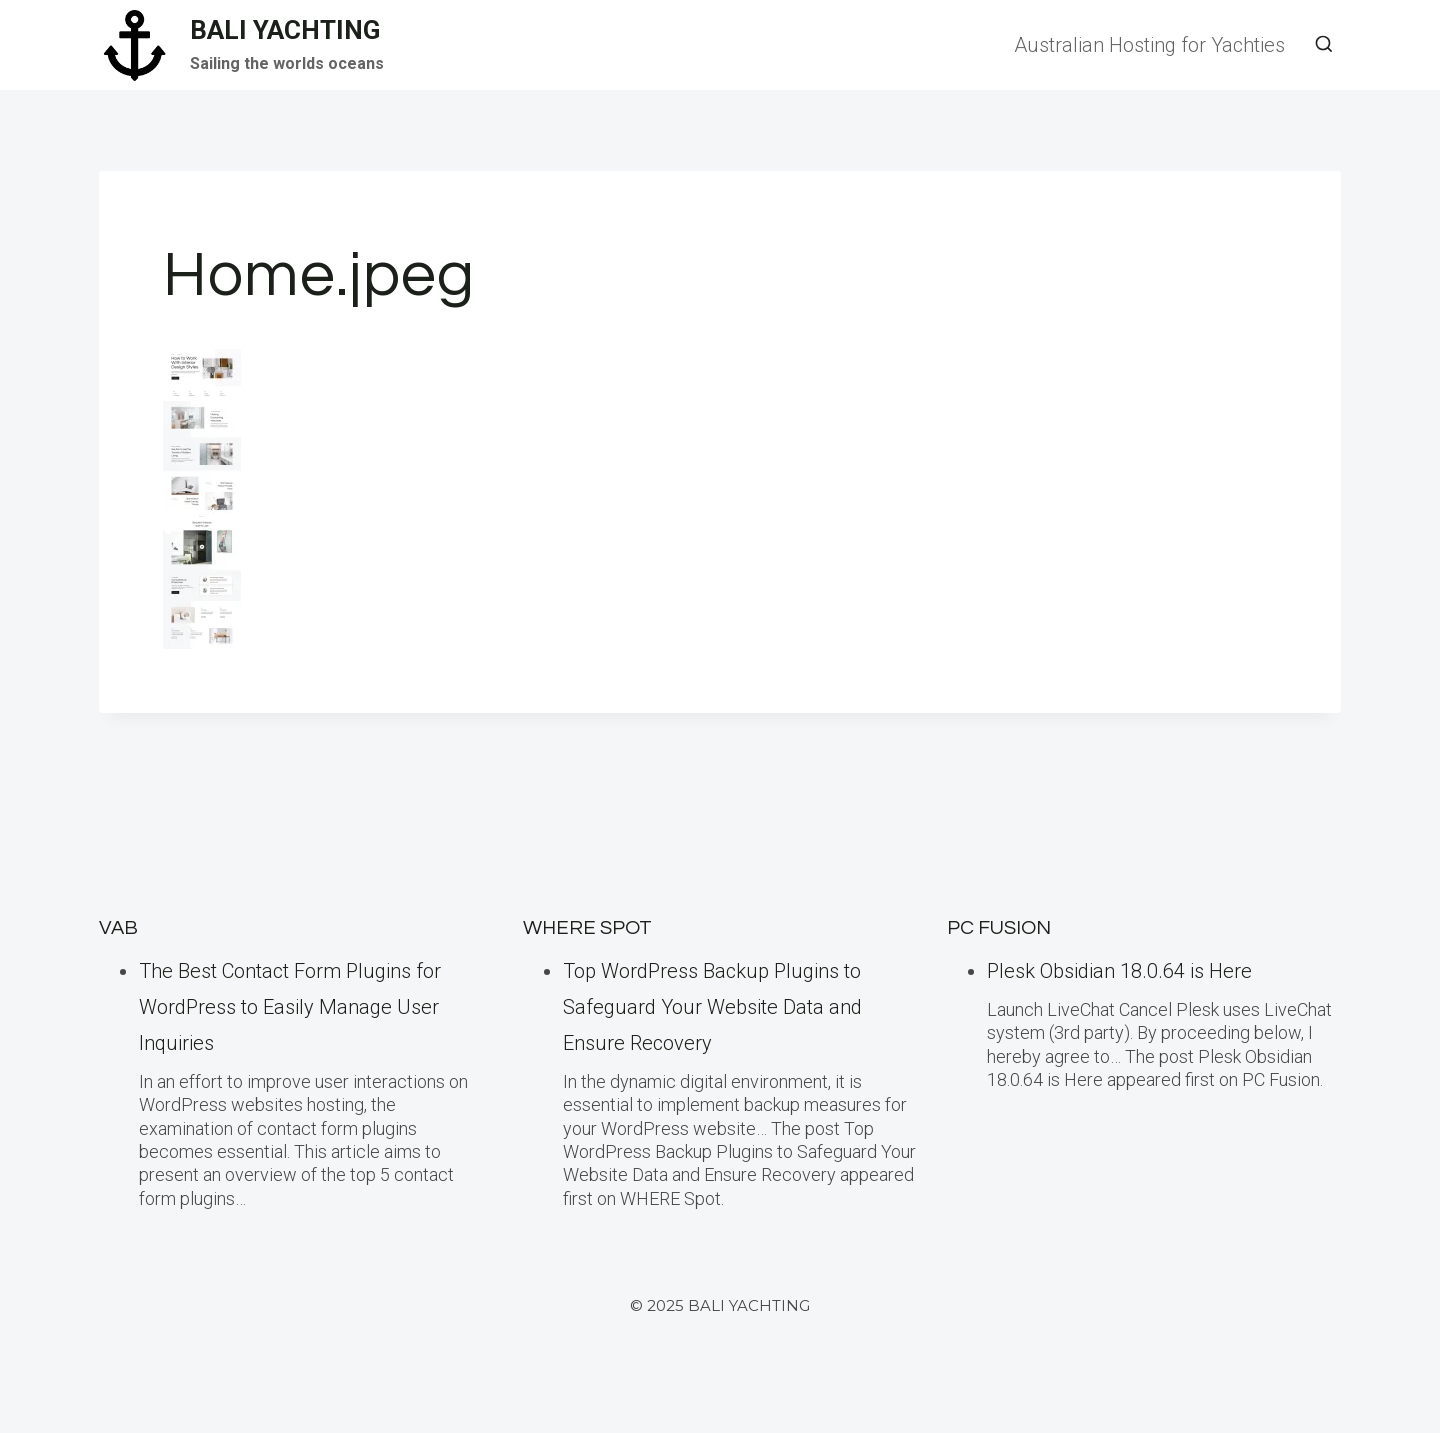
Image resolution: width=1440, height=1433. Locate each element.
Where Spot (587, 928)
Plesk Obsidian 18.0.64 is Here (1119, 971)
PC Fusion (999, 928)
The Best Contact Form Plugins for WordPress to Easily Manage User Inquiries (290, 1007)
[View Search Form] (1324, 45)
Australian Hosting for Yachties (1149, 45)
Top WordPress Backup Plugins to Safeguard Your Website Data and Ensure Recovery (712, 1007)
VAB (118, 928)
